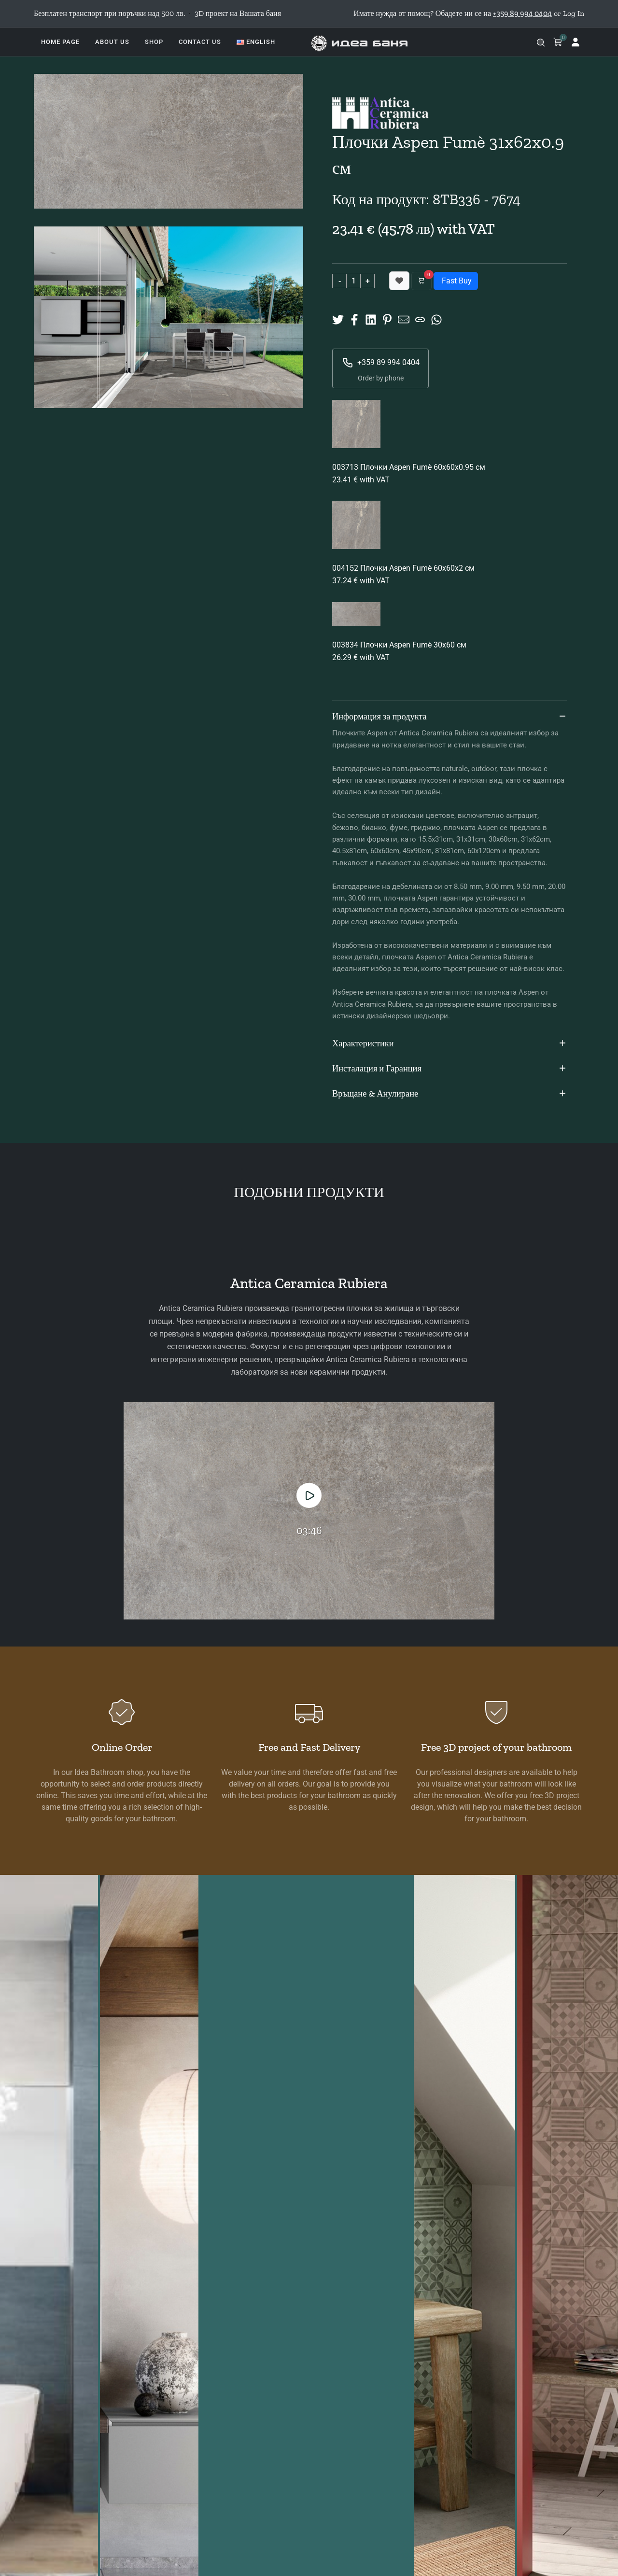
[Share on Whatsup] (436, 319)
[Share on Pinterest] (387, 319)
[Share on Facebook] (354, 319)
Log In (573, 13)
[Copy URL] (420, 319)
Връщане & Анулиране (449, 1094)
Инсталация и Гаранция (449, 1069)
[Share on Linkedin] (371, 319)
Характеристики (449, 1044)
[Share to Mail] (403, 319)
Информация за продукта (449, 717)
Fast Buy (456, 280)
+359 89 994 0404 (381, 362)
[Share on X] (338, 319)
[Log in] (575, 42)
